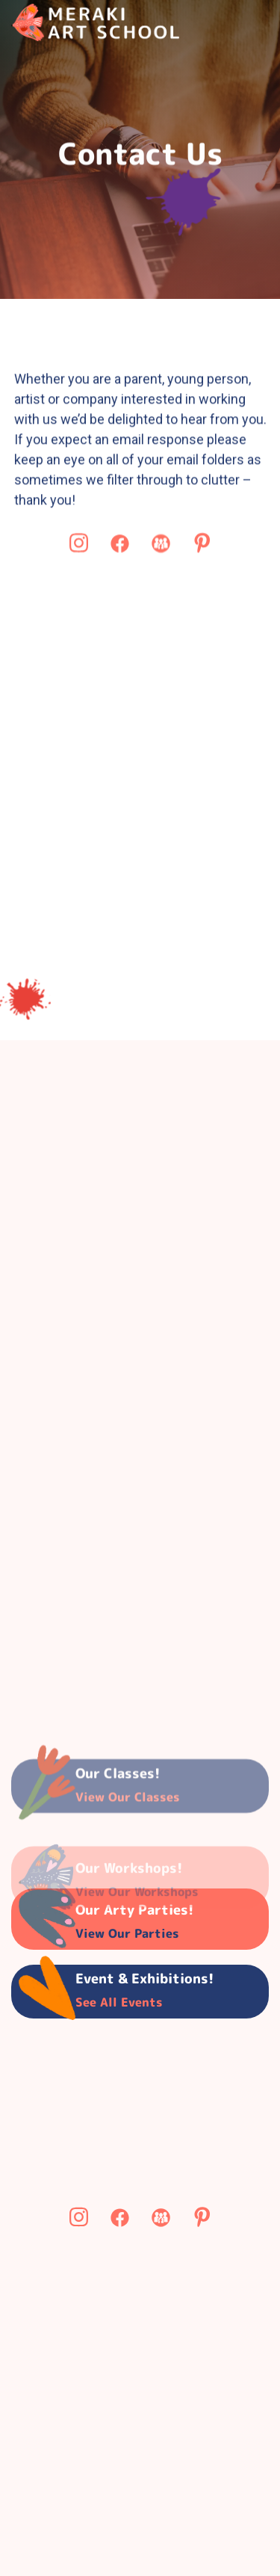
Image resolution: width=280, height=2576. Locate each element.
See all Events (119, 2002)
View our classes (127, 1811)
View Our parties (127, 1933)
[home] (95, 22)
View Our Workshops (137, 1911)
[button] (224, 23)
